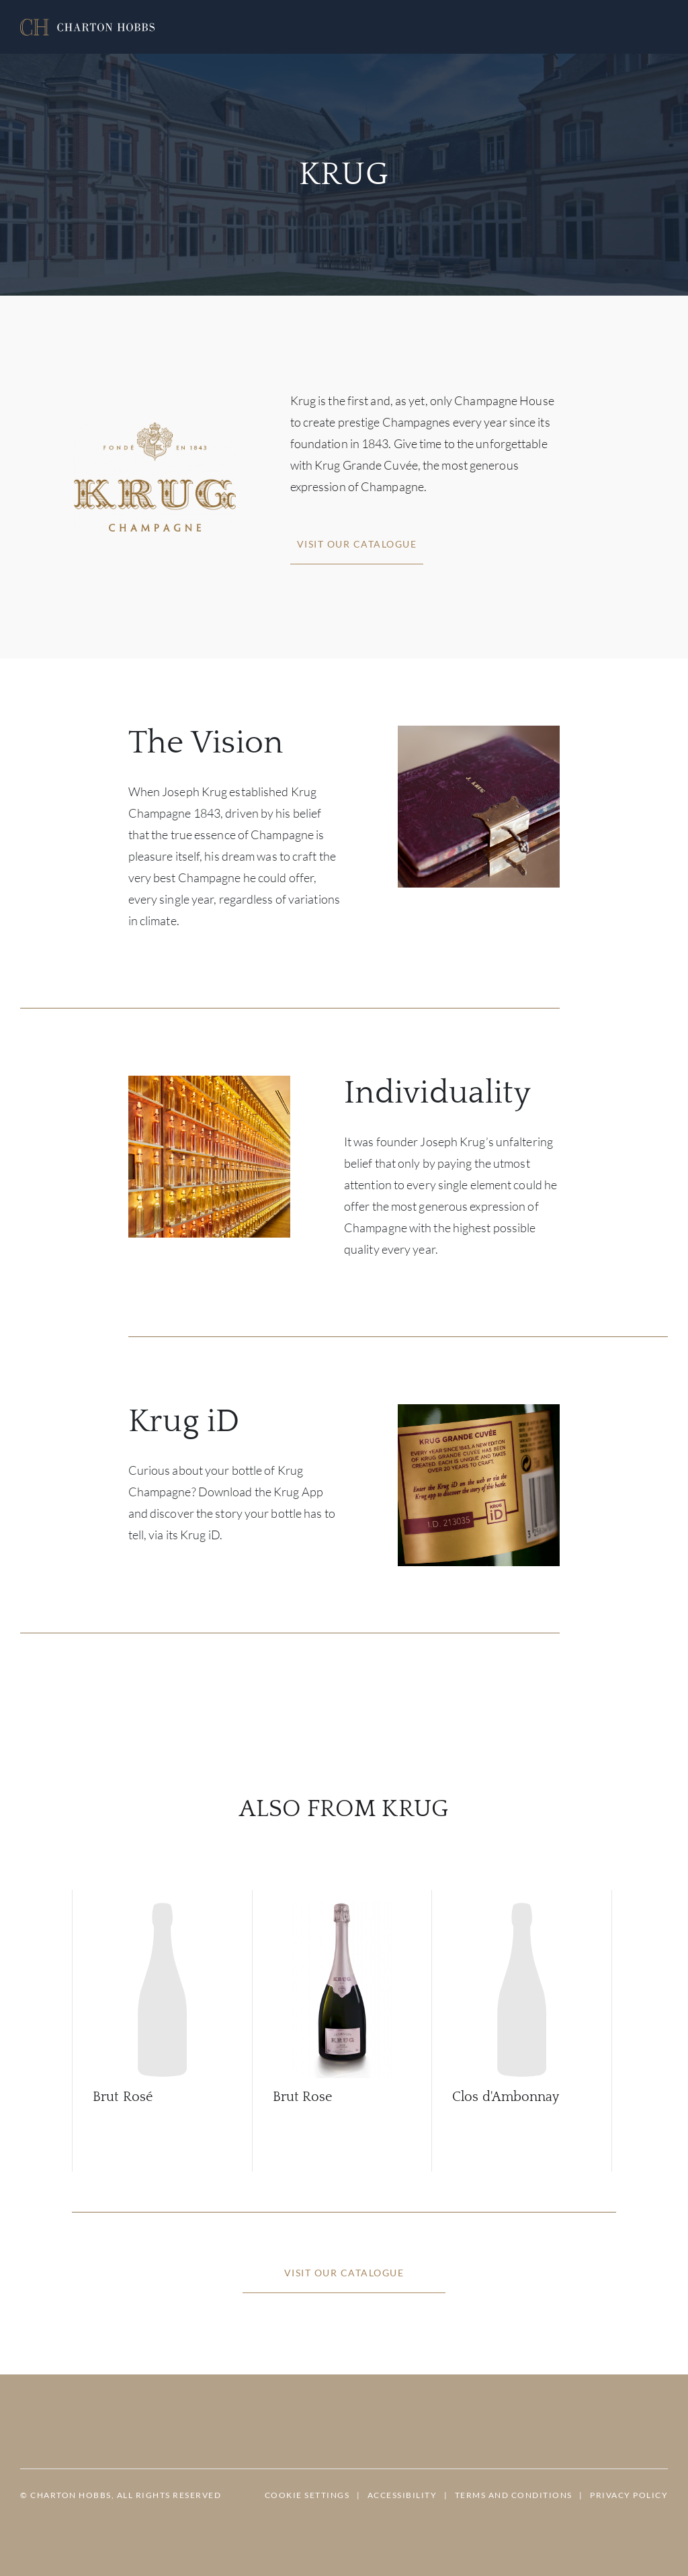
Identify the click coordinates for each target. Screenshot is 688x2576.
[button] (87, 27)
